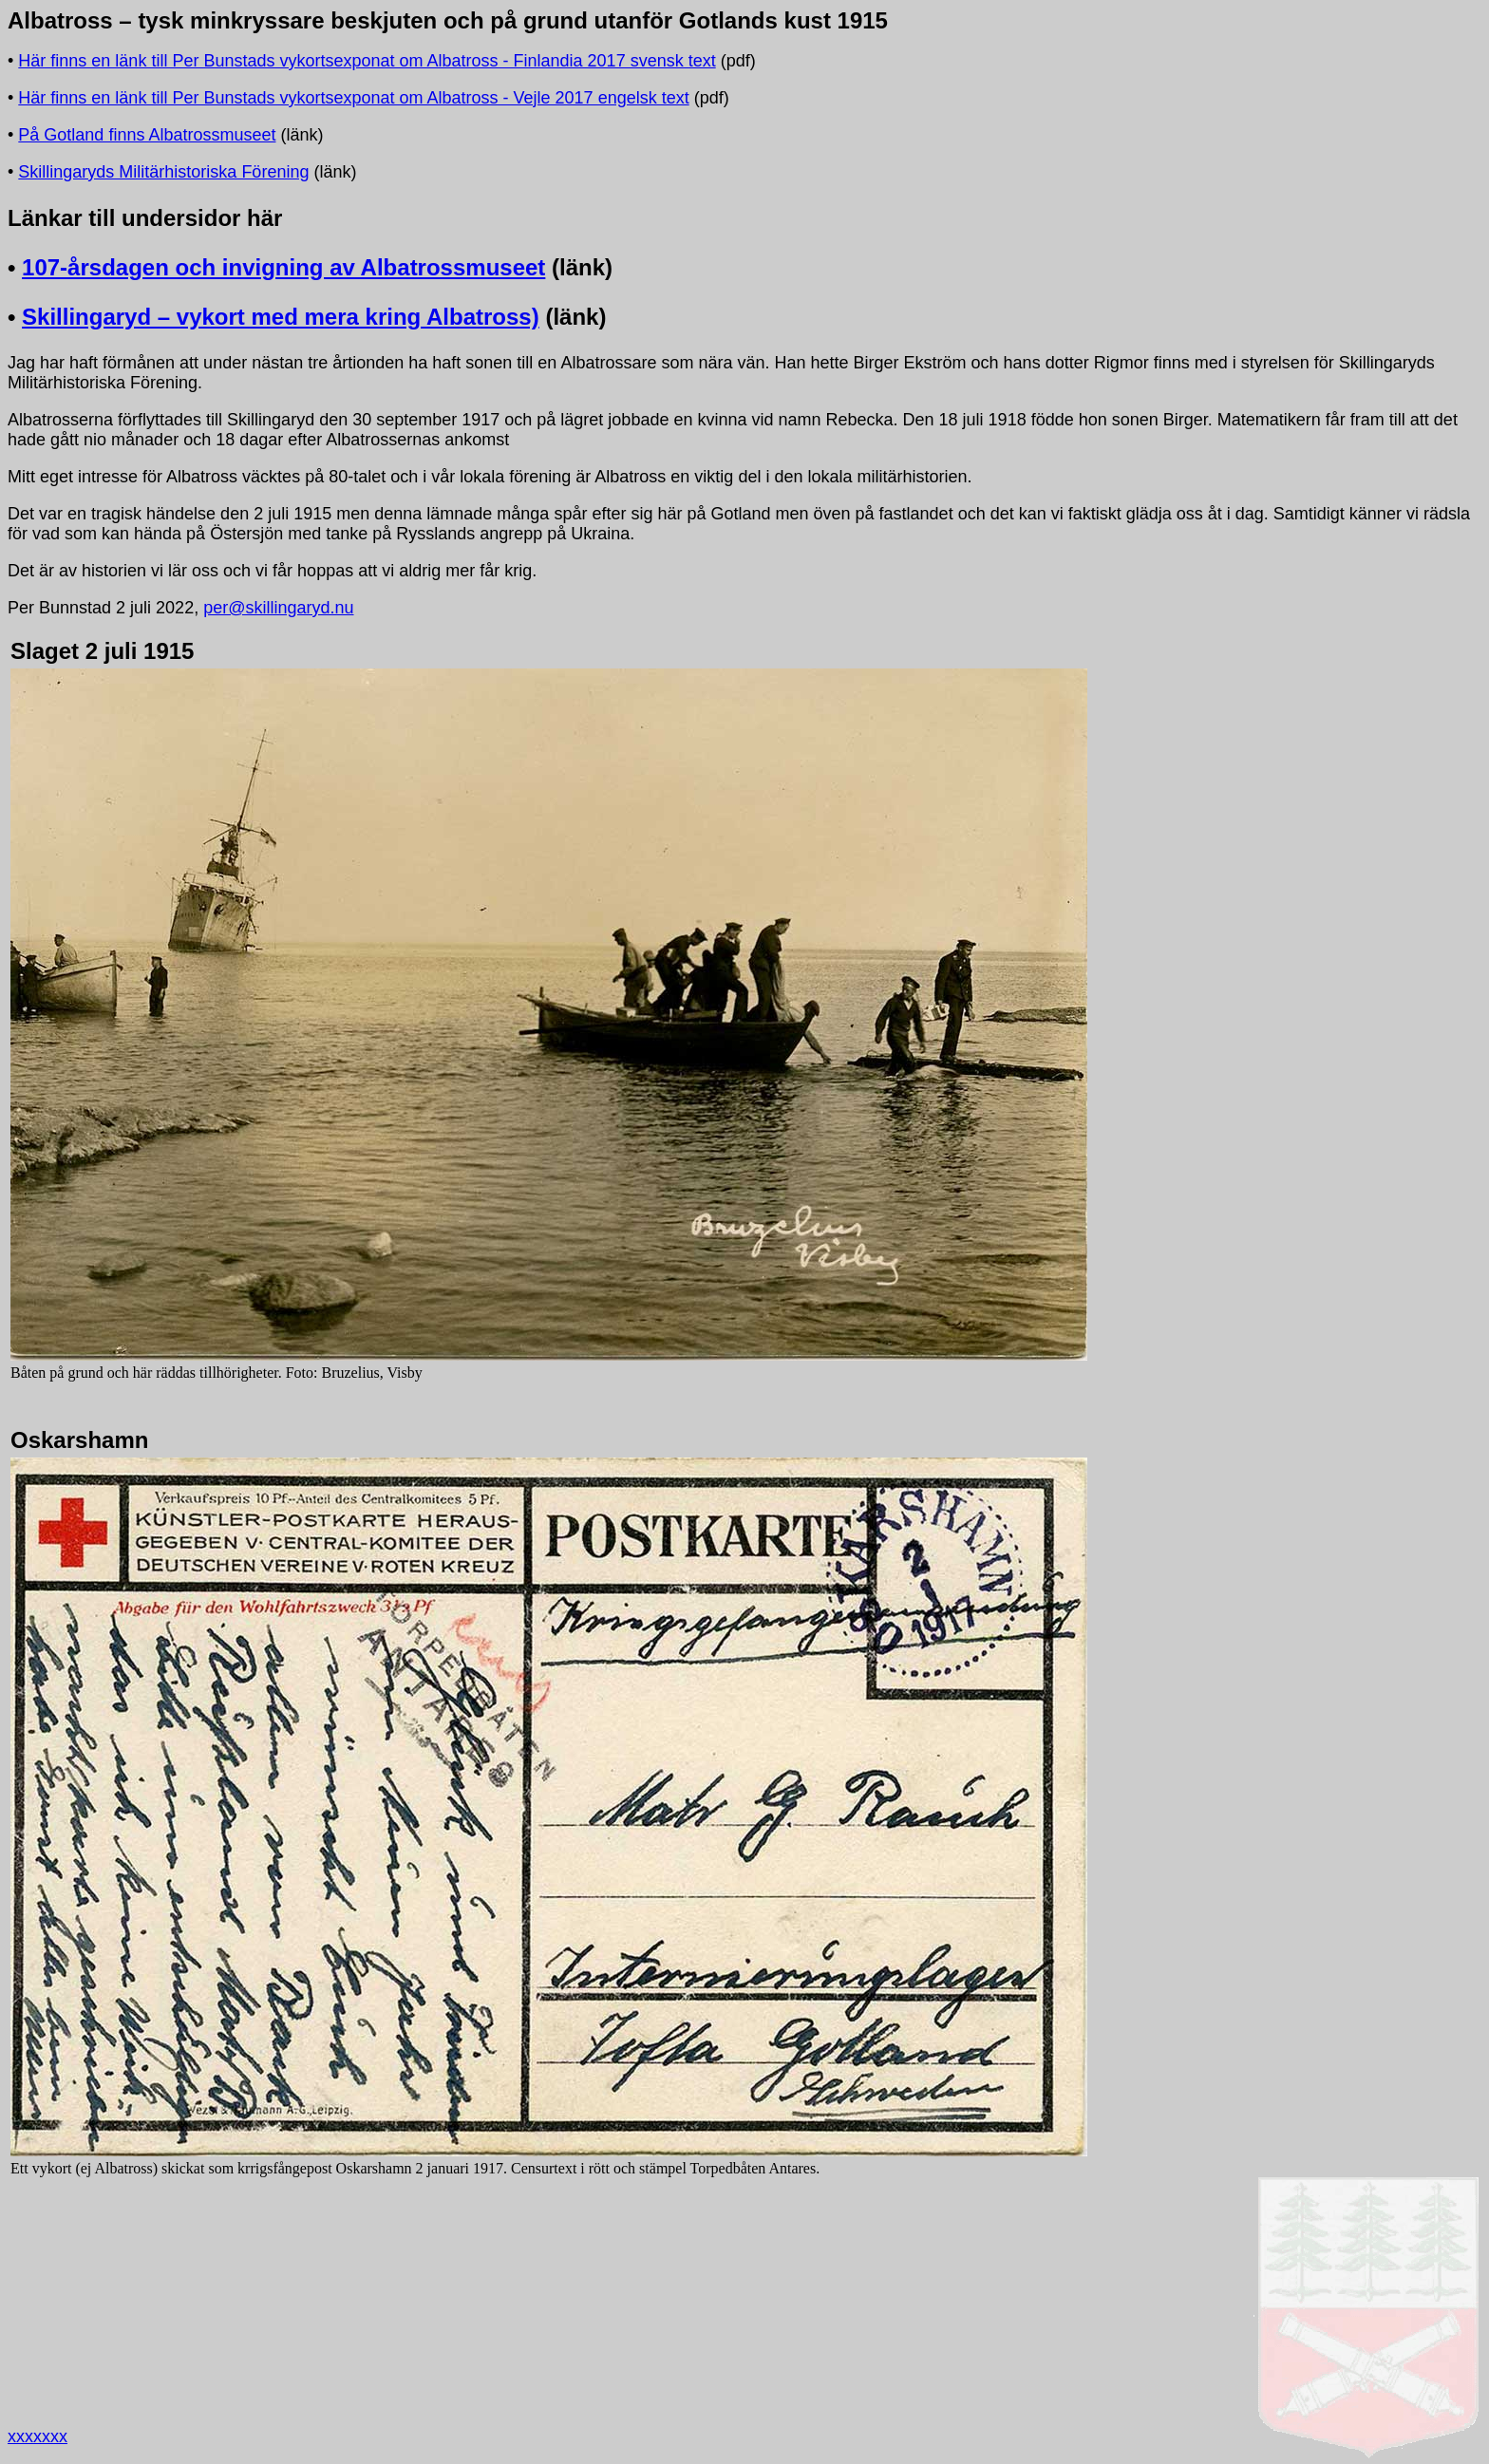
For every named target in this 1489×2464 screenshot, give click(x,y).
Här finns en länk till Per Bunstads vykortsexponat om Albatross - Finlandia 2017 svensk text (366, 60)
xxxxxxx (37, 2436)
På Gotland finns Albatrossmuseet (146, 134)
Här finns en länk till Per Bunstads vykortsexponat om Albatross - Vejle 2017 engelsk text (353, 97)
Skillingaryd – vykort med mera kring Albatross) (280, 316)
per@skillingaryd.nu (278, 607)
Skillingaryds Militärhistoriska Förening (163, 171)
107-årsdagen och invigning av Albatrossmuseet (283, 267)
